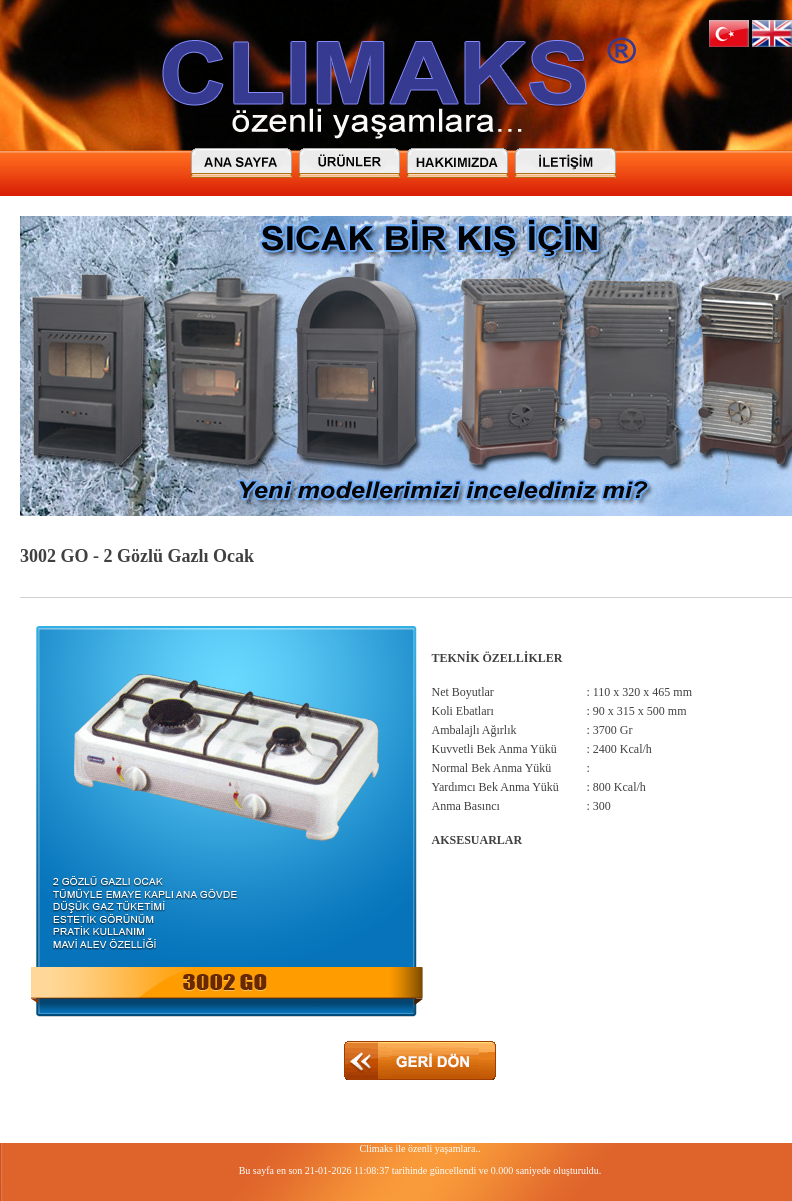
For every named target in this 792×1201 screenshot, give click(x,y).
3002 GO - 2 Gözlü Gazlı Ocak (137, 556)
